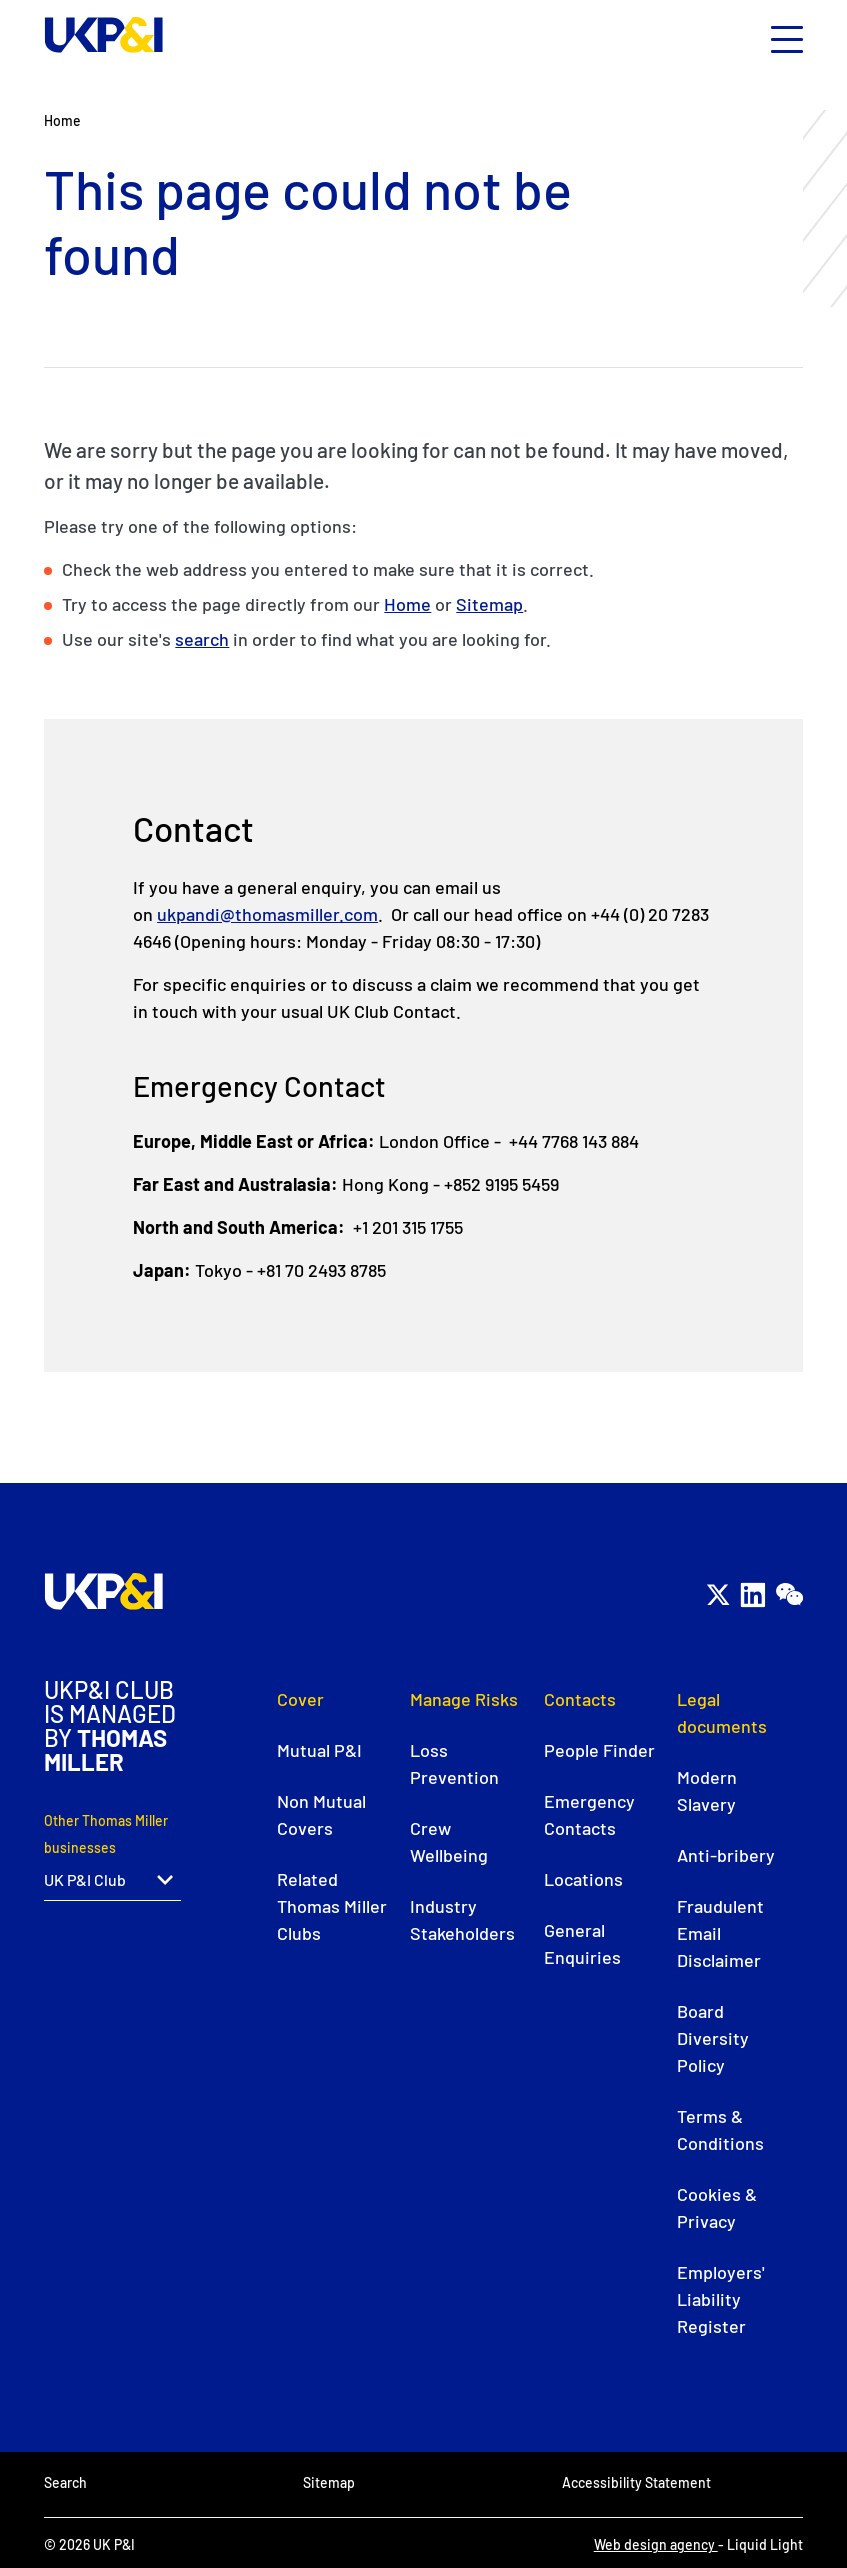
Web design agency (656, 2544)
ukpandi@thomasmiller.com (267, 914)
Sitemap (489, 604)
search (202, 639)
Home (407, 604)
